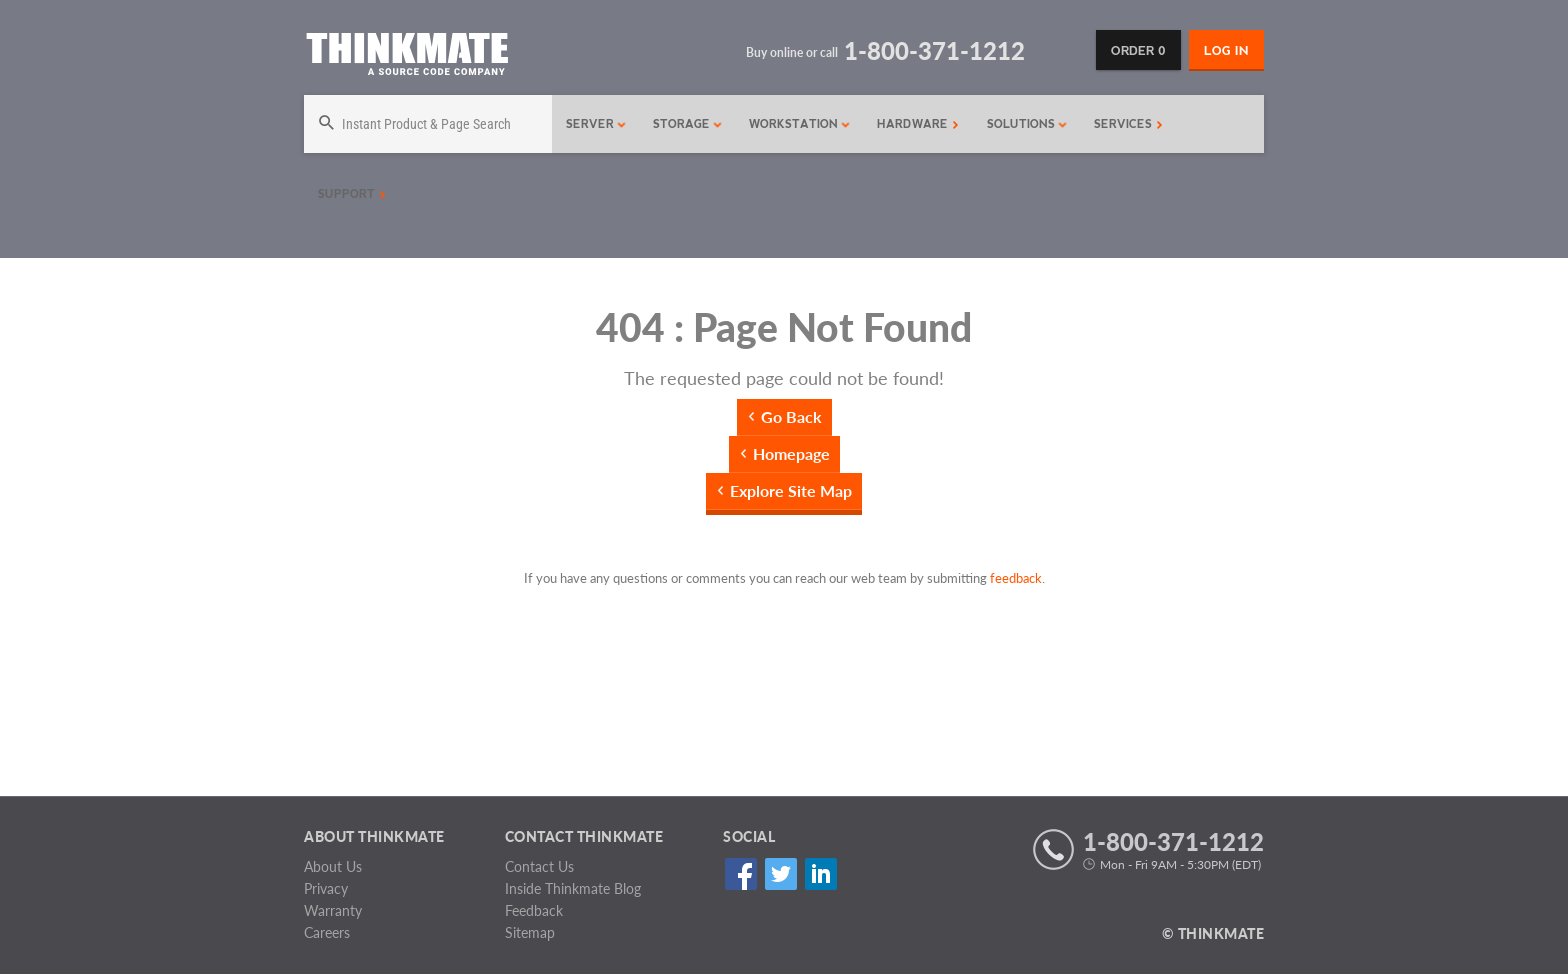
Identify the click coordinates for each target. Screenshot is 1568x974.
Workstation (800, 124)
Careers (327, 932)
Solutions (1027, 124)
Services (1128, 124)
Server (596, 124)
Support (352, 194)
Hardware (918, 124)
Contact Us (539, 866)
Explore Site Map (791, 490)
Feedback (534, 910)
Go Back (791, 416)
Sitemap (530, 932)
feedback (1016, 578)
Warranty (333, 910)
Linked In (820, 873)
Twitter (780, 873)
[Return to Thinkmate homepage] (406, 57)
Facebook (740, 873)
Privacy (326, 888)
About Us (333, 866)
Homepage (791, 453)
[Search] (428, 124)
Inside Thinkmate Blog (573, 888)
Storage (688, 124)
